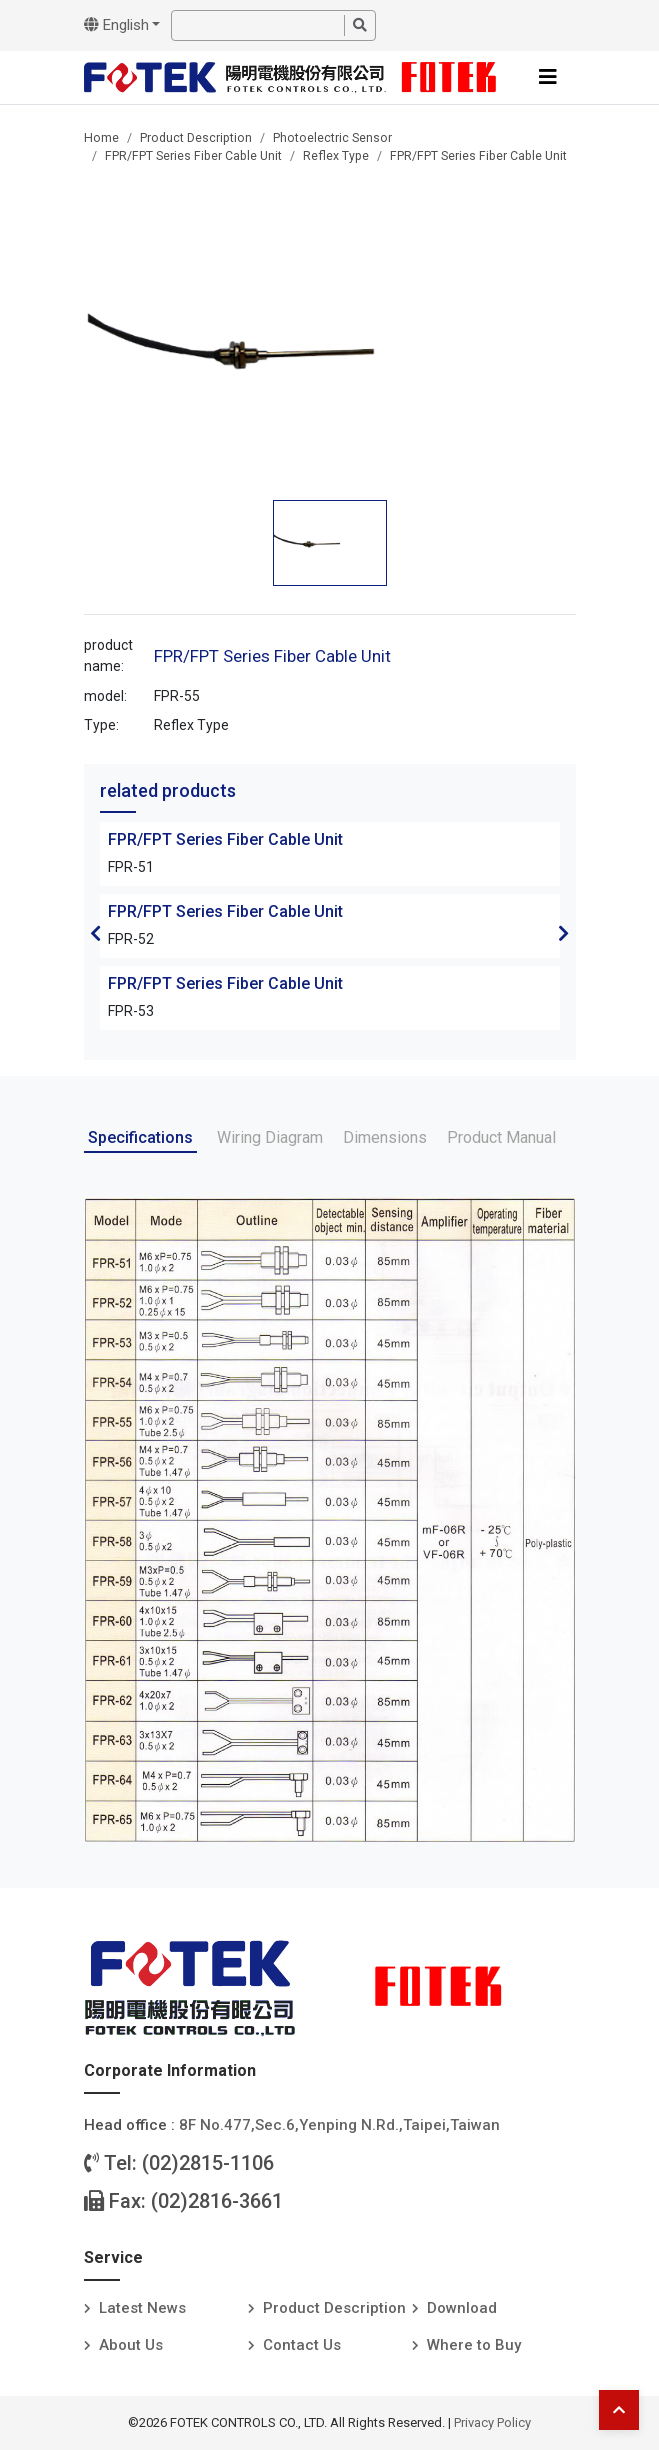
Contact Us (302, 2345)
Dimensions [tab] (385, 1137)
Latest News (142, 2308)
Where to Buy (474, 2345)
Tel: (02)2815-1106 (179, 2163)
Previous (96, 933)
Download (462, 2308)
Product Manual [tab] (501, 1137)
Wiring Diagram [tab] (270, 1137)
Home (101, 138)
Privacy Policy (492, 2422)
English (116, 25)
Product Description (196, 138)
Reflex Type (336, 156)
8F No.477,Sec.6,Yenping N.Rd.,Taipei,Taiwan (339, 2125)
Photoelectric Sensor (332, 138)
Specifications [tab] (140, 1137)
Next (564, 933)
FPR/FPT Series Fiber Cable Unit (193, 156)
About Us (131, 2345)
